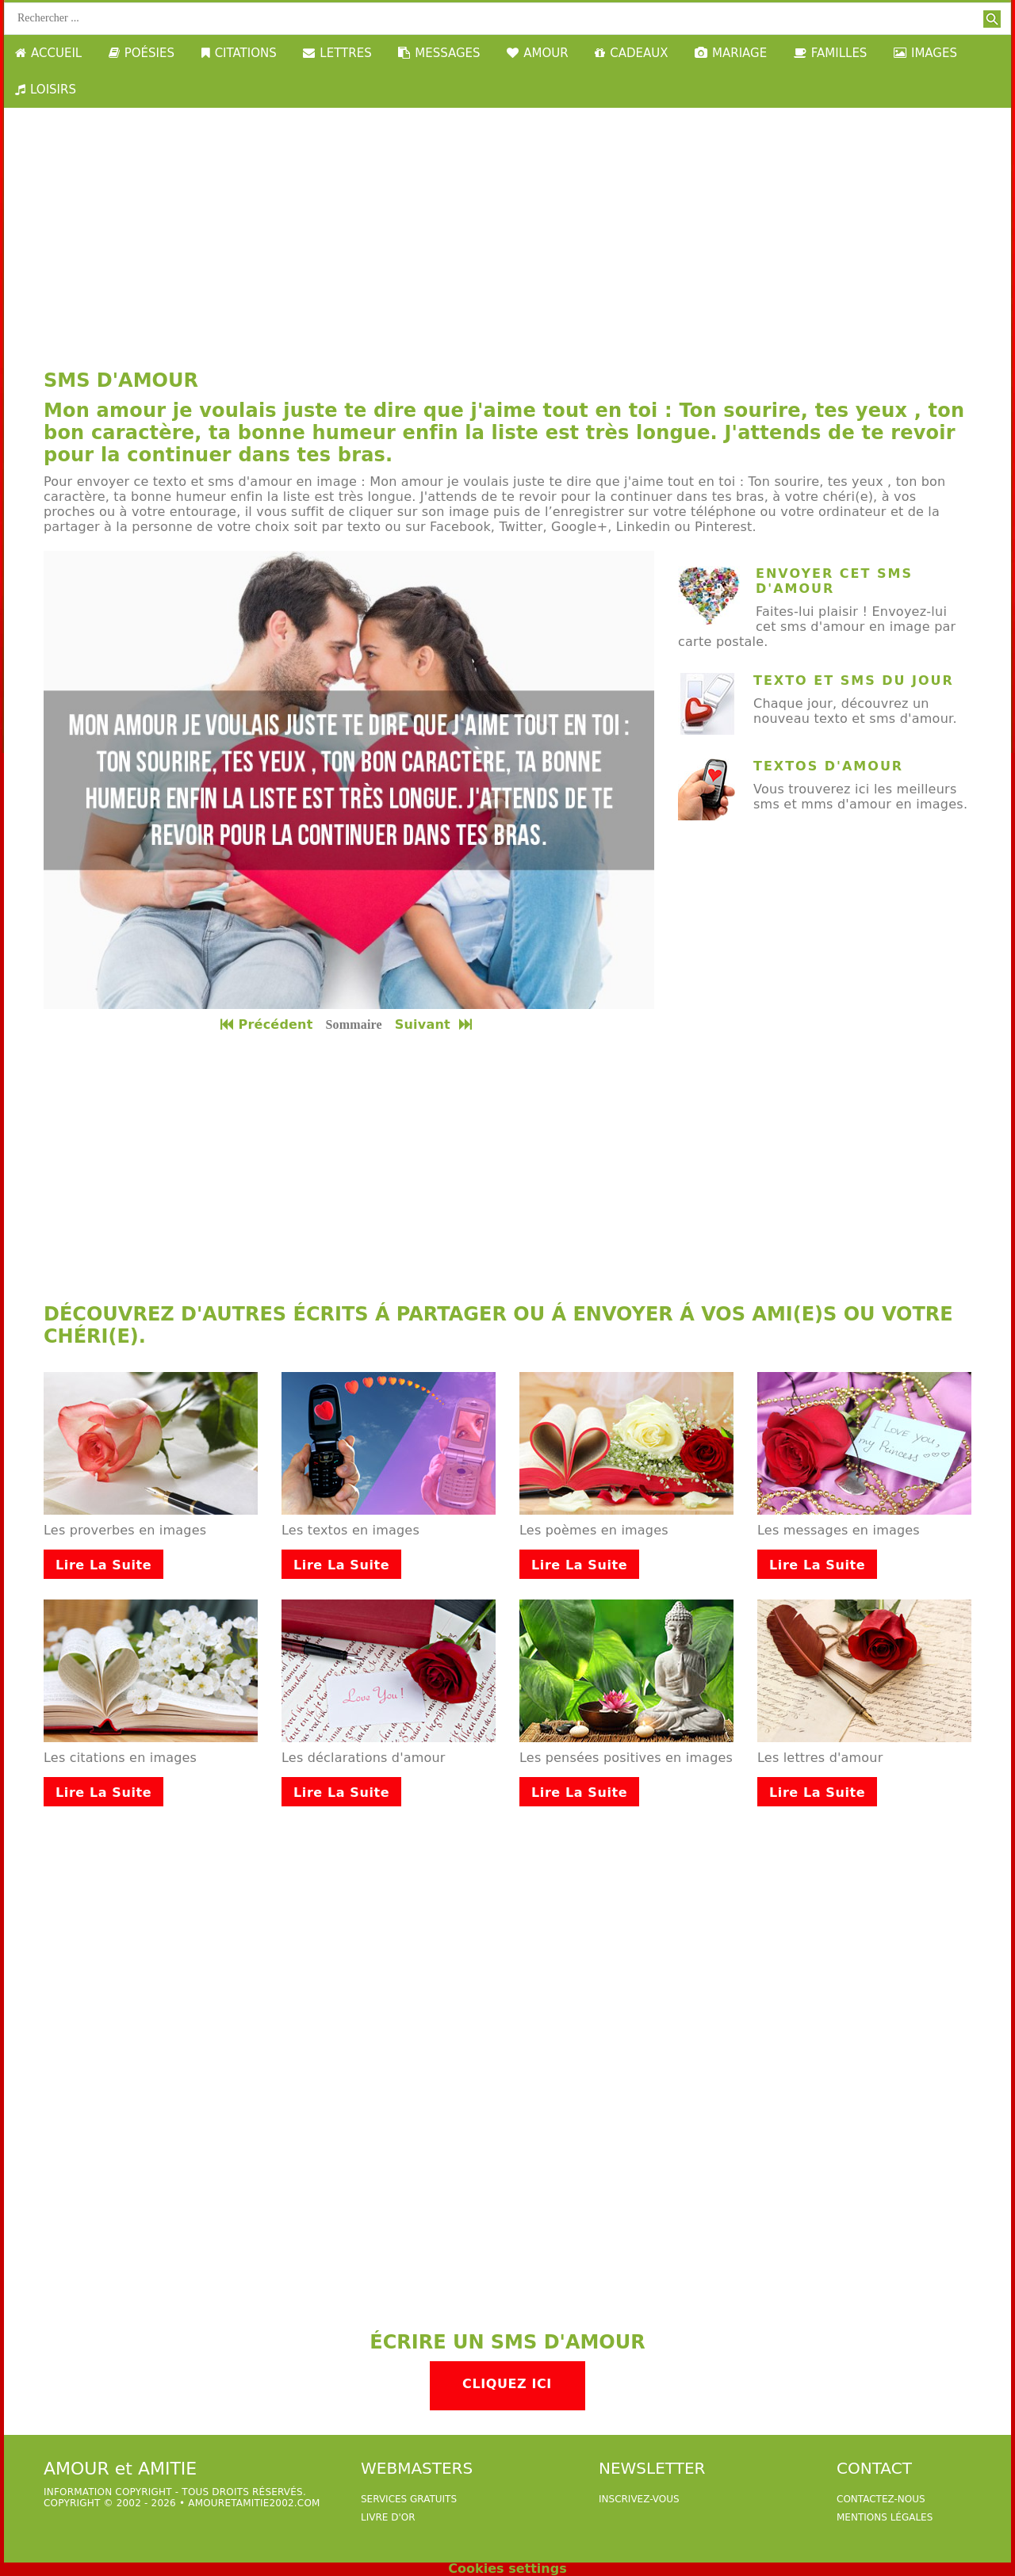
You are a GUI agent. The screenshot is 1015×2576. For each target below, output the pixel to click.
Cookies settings (507, 2568)
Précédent (266, 1024)
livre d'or (388, 2517)
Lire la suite (103, 1565)
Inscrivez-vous (639, 2499)
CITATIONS (239, 53)
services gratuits (409, 2499)
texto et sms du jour (853, 680)
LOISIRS (45, 89)
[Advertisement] (507, 227)
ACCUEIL (48, 53)
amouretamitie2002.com (254, 2503)
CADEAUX (631, 53)
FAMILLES (831, 53)
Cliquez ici (507, 2383)
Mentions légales (885, 2517)
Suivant (435, 1024)
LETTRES (337, 53)
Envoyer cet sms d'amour (834, 581)
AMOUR (537, 53)
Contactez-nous (881, 2499)
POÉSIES (141, 53)
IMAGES (925, 53)
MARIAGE (731, 53)
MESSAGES (439, 53)
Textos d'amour (828, 766)
